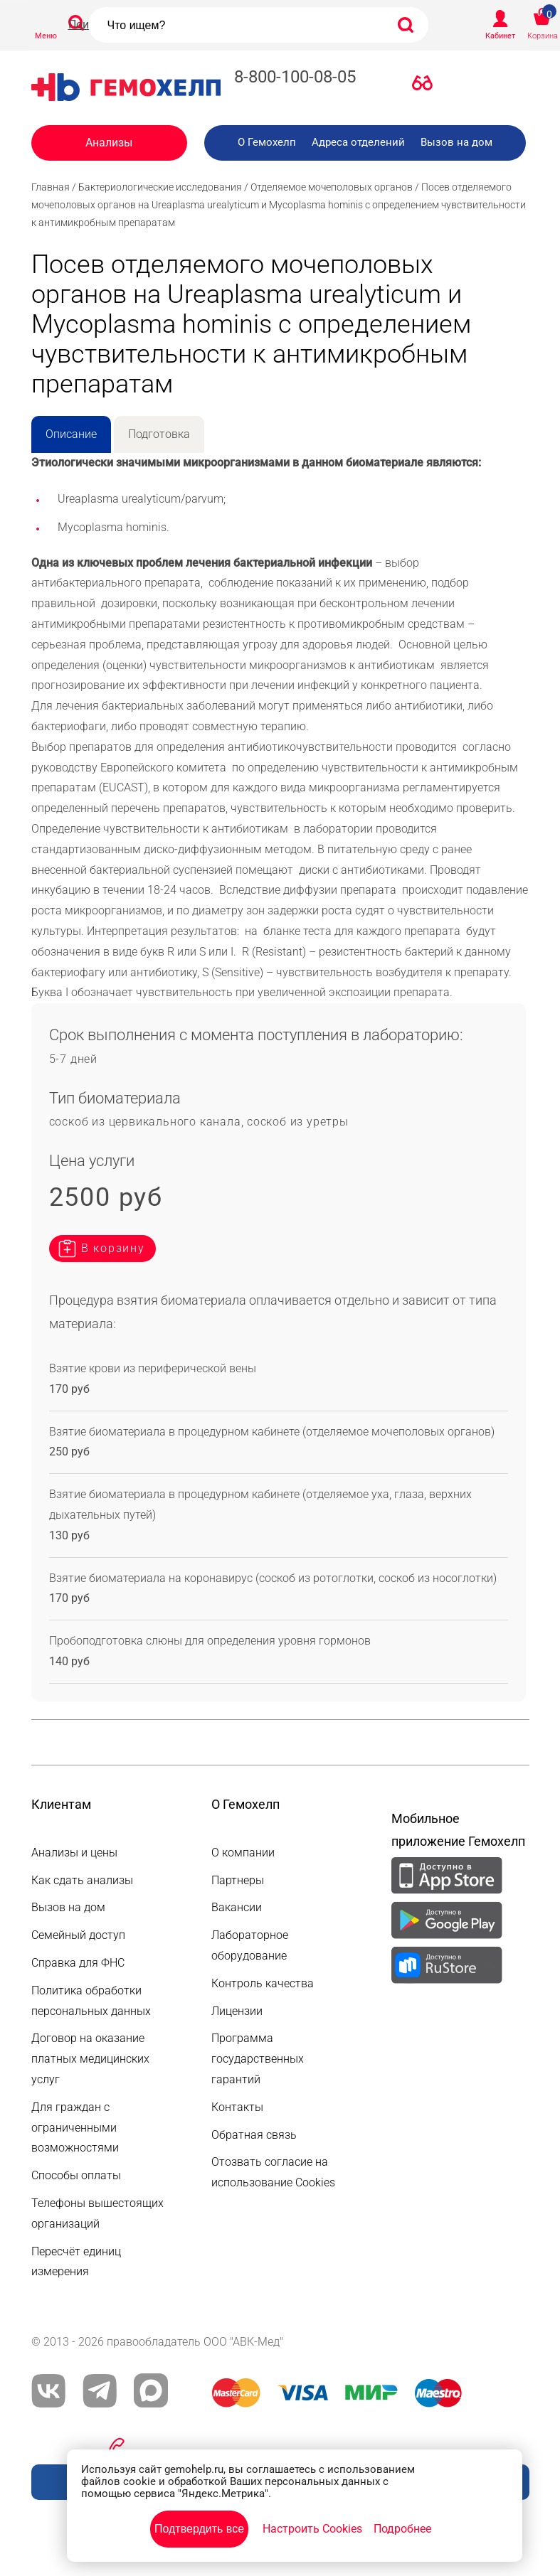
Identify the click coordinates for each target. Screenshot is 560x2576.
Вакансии (236, 1907)
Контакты (237, 2107)
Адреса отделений (358, 142)
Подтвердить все (199, 2529)
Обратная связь (254, 2135)
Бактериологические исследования (160, 187)
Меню (46, 36)
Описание (71, 434)
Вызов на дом (456, 142)
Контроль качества (262, 1983)
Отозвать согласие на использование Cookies (273, 2172)
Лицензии (237, 2011)
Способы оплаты (76, 2175)
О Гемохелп (267, 142)
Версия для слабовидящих (426, 86)
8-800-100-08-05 (295, 77)
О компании (243, 1852)
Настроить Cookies (312, 2528)
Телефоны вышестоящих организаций (97, 2213)
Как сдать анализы (82, 1880)
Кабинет (500, 36)
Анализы (108, 142)
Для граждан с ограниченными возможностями (75, 2127)
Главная (50, 187)
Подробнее (402, 2528)
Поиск (84, 24)
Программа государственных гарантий (257, 2058)
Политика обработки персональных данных (91, 2001)
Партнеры (237, 1880)
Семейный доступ (78, 1935)
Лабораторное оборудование (249, 1945)
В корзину (113, 1248)
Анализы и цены (74, 1852)
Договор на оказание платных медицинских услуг (90, 2058)
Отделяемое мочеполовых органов (331, 187)
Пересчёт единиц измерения (76, 2262)
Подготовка (159, 434)
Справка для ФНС (78, 1963)
